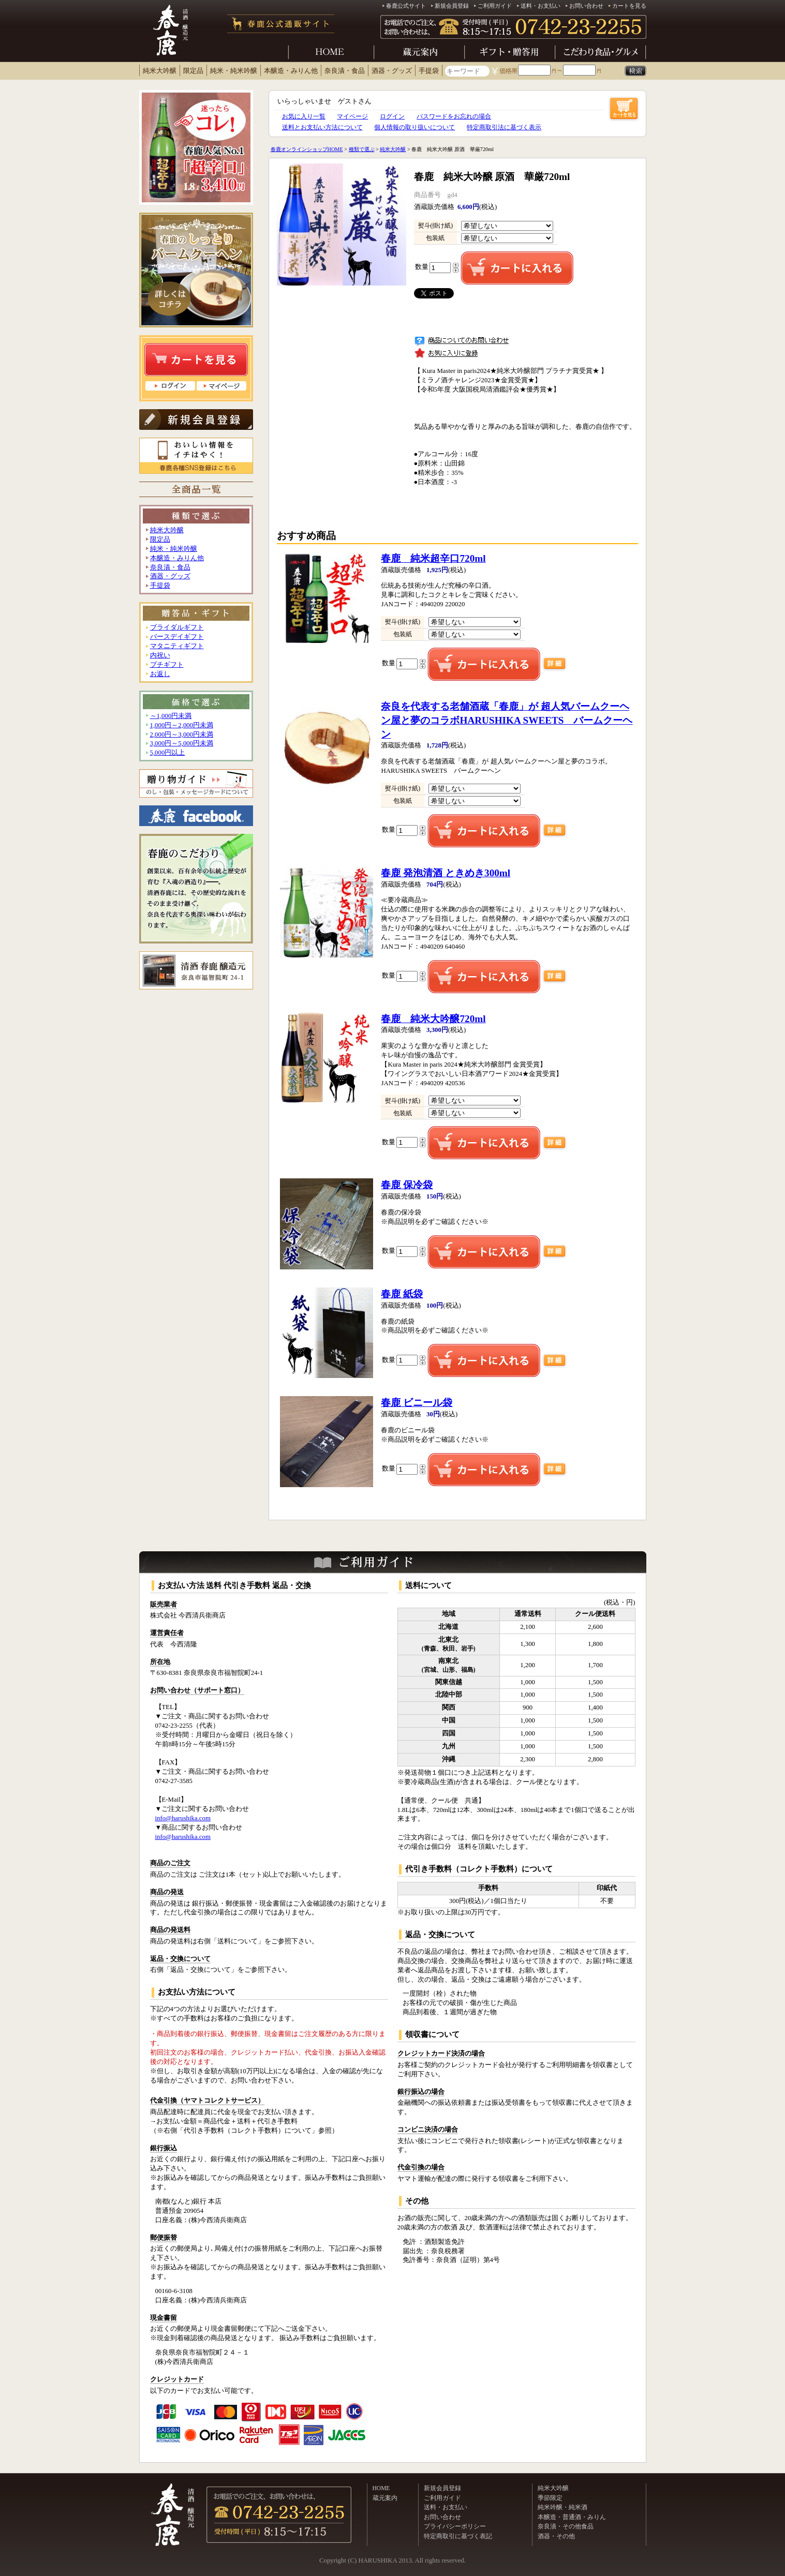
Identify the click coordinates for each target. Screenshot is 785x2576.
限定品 (193, 70)
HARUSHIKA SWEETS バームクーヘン (506, 720)
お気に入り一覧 (303, 116)
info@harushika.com (183, 1818)
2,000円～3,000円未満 (182, 734)
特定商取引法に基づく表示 (504, 127)
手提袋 (429, 70)
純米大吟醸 (159, 70)
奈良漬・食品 (344, 70)
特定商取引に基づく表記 (458, 2536)
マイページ (352, 116)
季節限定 (550, 2498)
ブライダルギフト (177, 627)
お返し (160, 674)
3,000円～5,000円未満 (182, 743)
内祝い (160, 655)
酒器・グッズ (392, 70)
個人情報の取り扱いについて (414, 127)
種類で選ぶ (362, 149)
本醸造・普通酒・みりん (572, 2517)
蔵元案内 (385, 2498)
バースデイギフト (177, 636)
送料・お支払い (540, 6)
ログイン (392, 116)
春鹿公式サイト (406, 6)
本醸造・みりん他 (291, 70)
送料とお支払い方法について (322, 127)
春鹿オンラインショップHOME (307, 149)
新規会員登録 (452, 6)
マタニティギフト (177, 646)
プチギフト (167, 664)
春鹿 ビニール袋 (416, 1402)
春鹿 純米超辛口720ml (433, 558)
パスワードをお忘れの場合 (454, 116)
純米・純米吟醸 (233, 70)
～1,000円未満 (171, 716)
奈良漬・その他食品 (566, 2526)
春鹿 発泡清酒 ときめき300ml (445, 872)
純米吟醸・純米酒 (562, 2507)
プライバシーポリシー (455, 2526)
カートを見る (629, 6)
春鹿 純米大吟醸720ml (433, 1018)
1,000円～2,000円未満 (182, 725)
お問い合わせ (586, 6)
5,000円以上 (167, 752)
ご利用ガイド (495, 6)
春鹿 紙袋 (402, 1294)
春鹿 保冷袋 (407, 1184)
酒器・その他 (556, 2536)
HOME (381, 2488)
